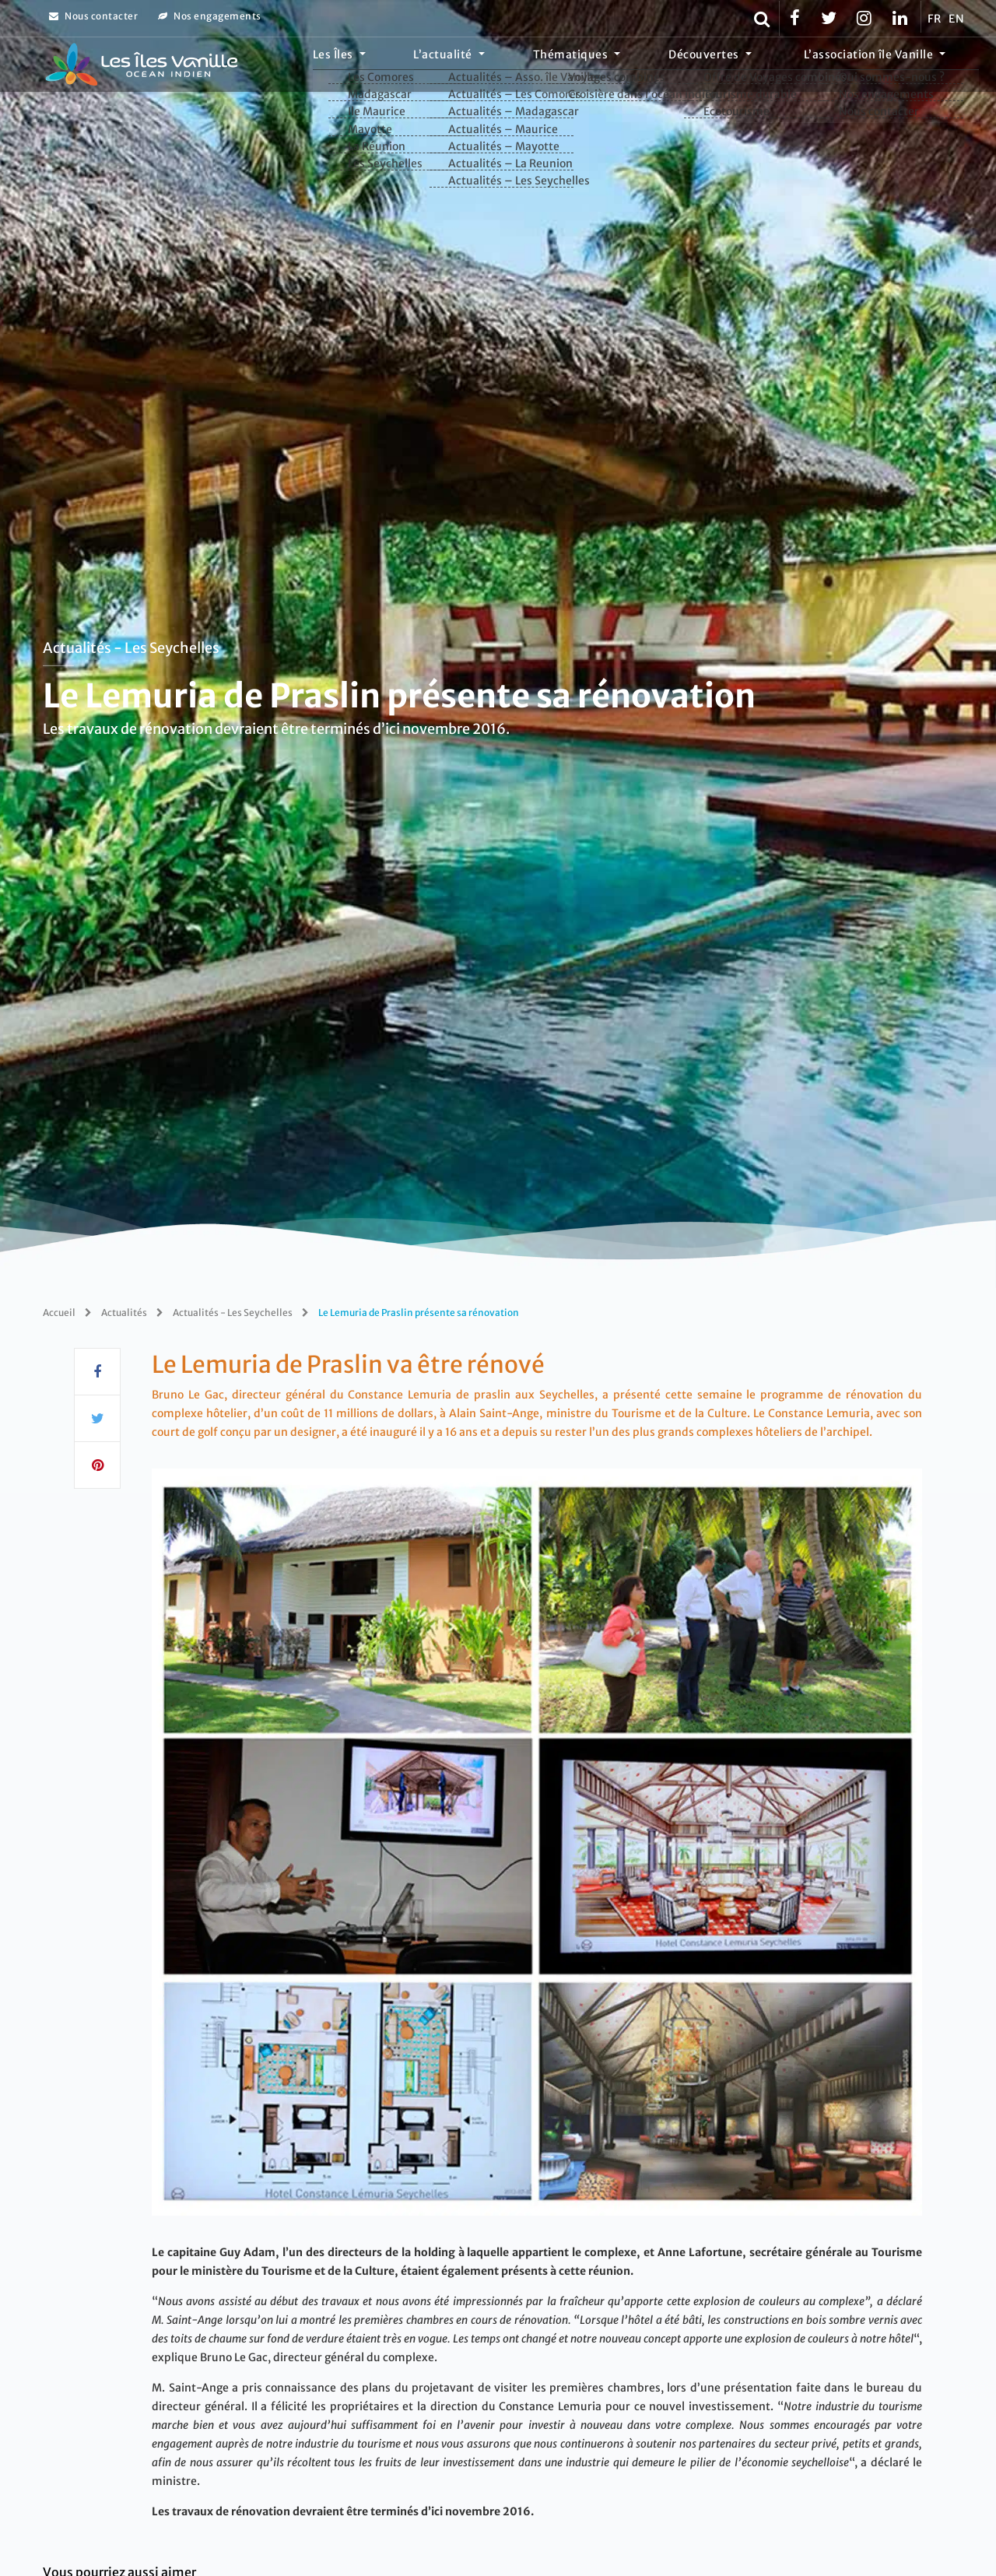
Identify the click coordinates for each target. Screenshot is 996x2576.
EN (956, 19)
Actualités (124, 1312)
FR (934, 19)
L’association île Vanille (880, 66)
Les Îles (430, 66)
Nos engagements (209, 16)
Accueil (59, 1312)
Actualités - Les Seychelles (131, 647)
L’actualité (519, 66)
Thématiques (625, 66)
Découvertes (736, 66)
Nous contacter (93, 16)
